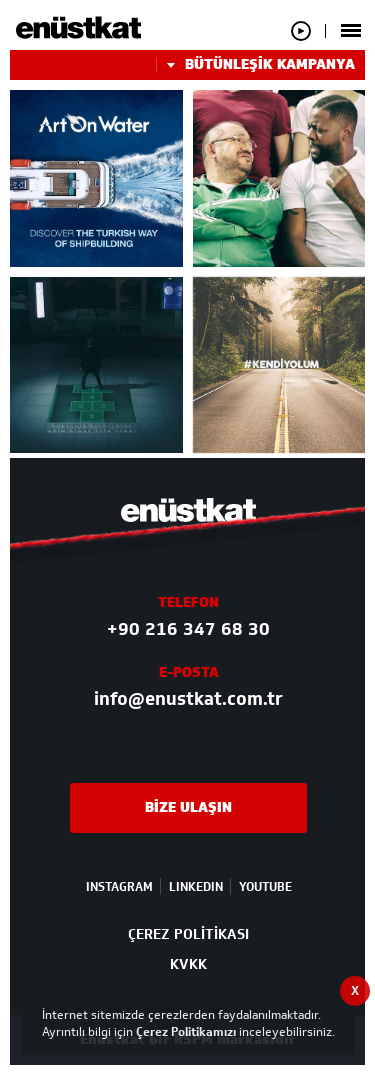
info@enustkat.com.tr (188, 699)
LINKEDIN (196, 886)
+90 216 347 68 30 (188, 629)
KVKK (188, 964)
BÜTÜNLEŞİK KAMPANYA (255, 65)
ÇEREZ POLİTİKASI (188, 934)
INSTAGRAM (119, 886)
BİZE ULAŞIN (188, 807)
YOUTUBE (265, 886)
